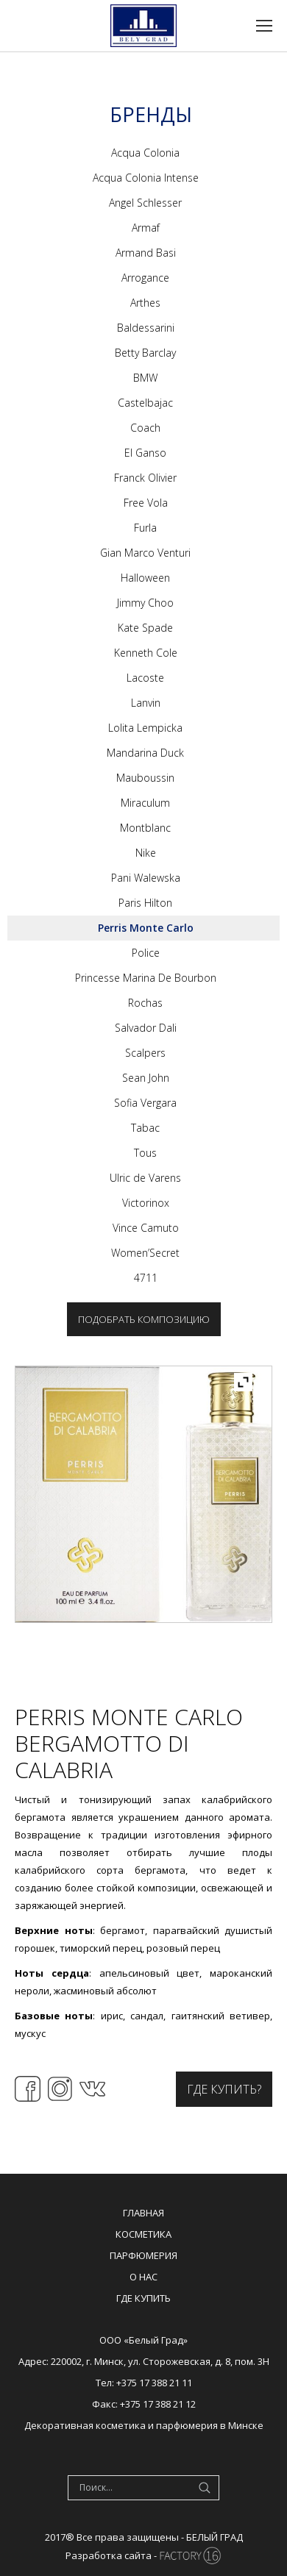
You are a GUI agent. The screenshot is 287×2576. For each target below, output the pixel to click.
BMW (145, 378)
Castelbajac (145, 403)
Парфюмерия (143, 2255)
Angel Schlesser (145, 203)
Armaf (146, 228)
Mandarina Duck (145, 753)
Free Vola (146, 503)
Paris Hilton (145, 903)
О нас (143, 2276)
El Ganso (145, 453)
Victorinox (145, 1203)
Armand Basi (146, 253)
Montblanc (145, 828)
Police (146, 953)
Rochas (145, 1003)
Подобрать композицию (144, 1319)
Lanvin (145, 703)
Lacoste (145, 678)
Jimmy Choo (145, 603)
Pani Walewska (145, 878)
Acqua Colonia (145, 153)
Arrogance (145, 278)
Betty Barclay (145, 353)
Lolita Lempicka (145, 728)
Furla (145, 528)
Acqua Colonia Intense (146, 178)
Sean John (145, 1078)
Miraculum (145, 803)
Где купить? (224, 2089)
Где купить (143, 2298)
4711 (145, 1278)
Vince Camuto (146, 1228)
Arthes (145, 303)
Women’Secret (145, 1253)
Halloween (145, 578)
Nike (145, 853)
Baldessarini (145, 328)
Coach (145, 428)
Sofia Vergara (145, 1103)
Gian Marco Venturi (145, 553)
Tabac (145, 1128)
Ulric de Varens (145, 1178)
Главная (143, 2212)
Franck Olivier (145, 478)
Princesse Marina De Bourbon (145, 978)
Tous (145, 1153)
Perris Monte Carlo (146, 928)
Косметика (143, 2234)
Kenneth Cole (145, 653)
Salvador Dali (146, 1028)
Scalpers (145, 1053)
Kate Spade (145, 628)
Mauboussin (145, 778)
